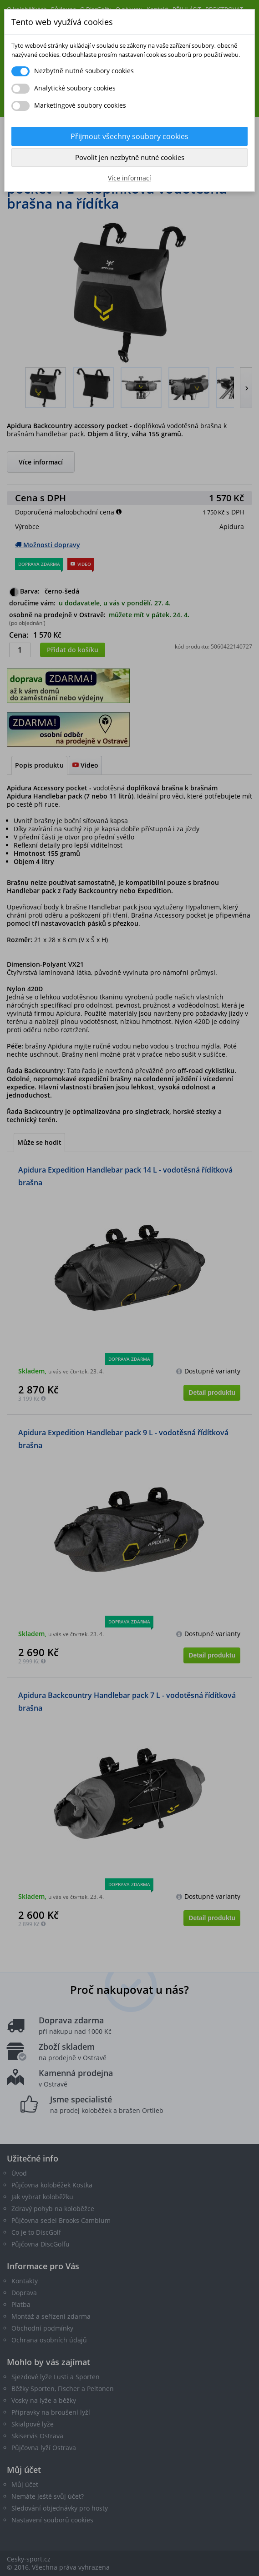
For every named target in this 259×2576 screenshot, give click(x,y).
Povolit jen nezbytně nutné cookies (129, 157)
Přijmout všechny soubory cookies (129, 136)
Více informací (129, 178)
